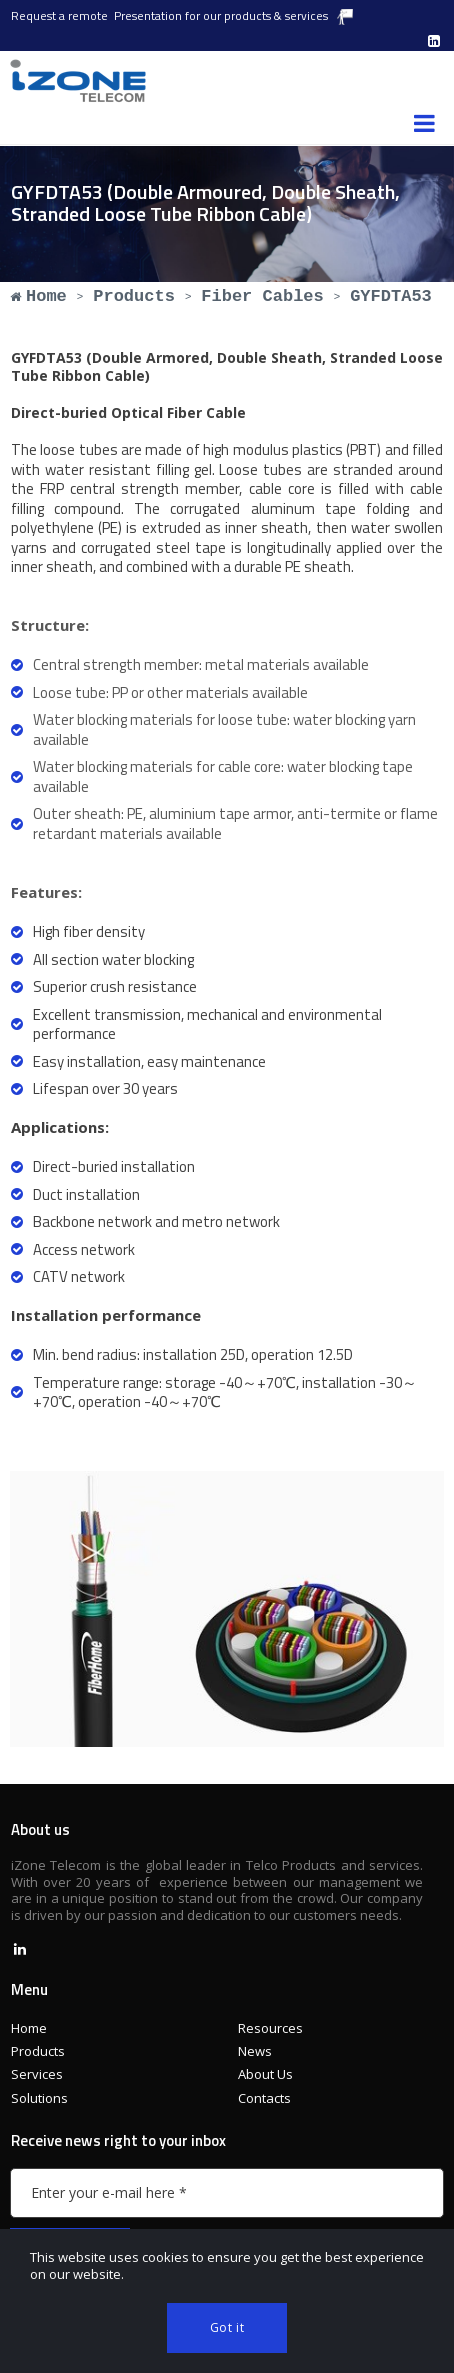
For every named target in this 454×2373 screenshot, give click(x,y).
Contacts (264, 2098)
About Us (265, 2074)
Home (29, 2028)
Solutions (39, 2098)
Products (38, 2051)
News (255, 2051)
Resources (270, 2028)
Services (37, 2074)
